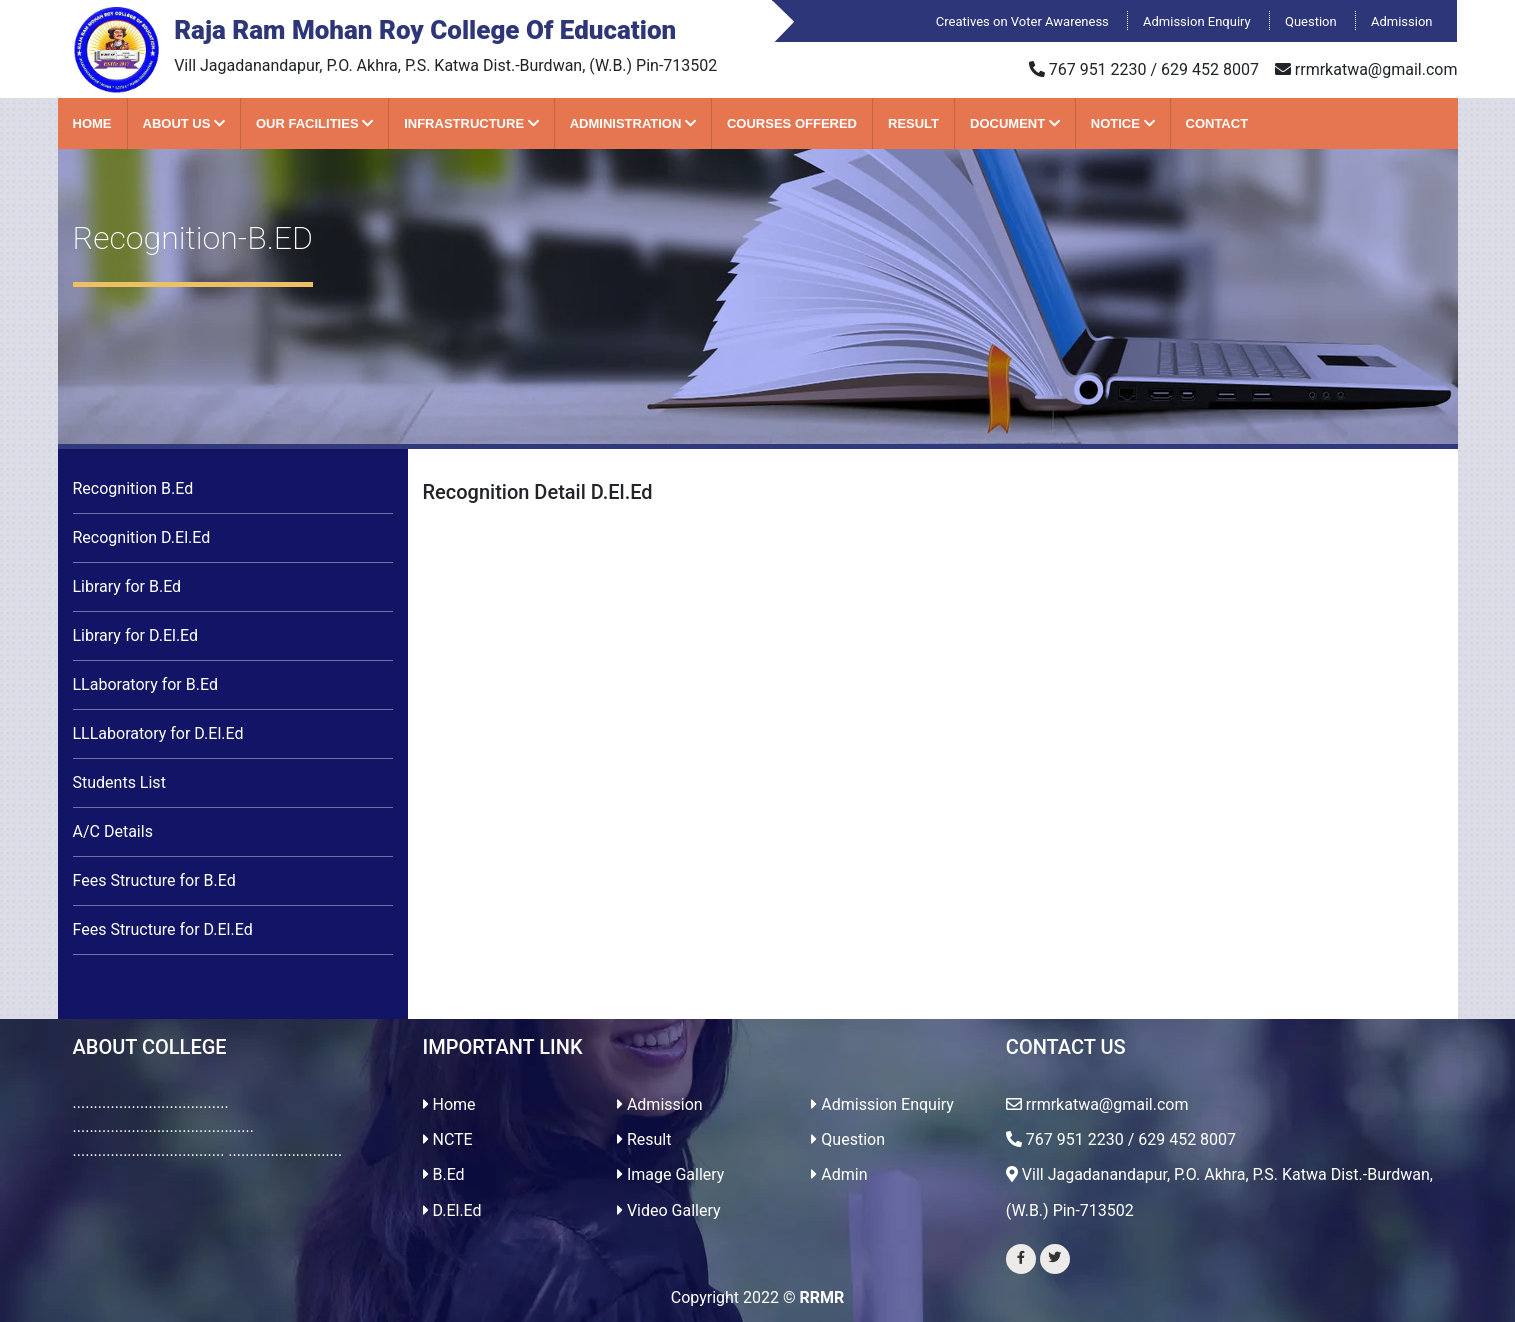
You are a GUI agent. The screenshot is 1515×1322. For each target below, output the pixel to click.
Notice (1123, 123)
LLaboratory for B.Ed (145, 684)
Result (913, 123)
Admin (839, 1174)
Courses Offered (792, 123)
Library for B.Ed (127, 586)
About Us (184, 123)
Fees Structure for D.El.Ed (163, 929)
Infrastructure (471, 123)
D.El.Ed (452, 1210)
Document (1015, 123)
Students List (119, 782)
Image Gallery (671, 1174)
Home (92, 123)
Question (1312, 21)
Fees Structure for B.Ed (154, 880)
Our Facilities (314, 123)
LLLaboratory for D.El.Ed (158, 733)
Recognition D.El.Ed (142, 537)
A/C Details (113, 831)
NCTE (448, 1139)
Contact (1217, 123)
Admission (1402, 21)
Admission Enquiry (1198, 21)
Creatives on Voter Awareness (1024, 21)
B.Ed (444, 1174)
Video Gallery (669, 1210)
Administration (633, 123)
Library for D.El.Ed (136, 635)
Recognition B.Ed (133, 488)
